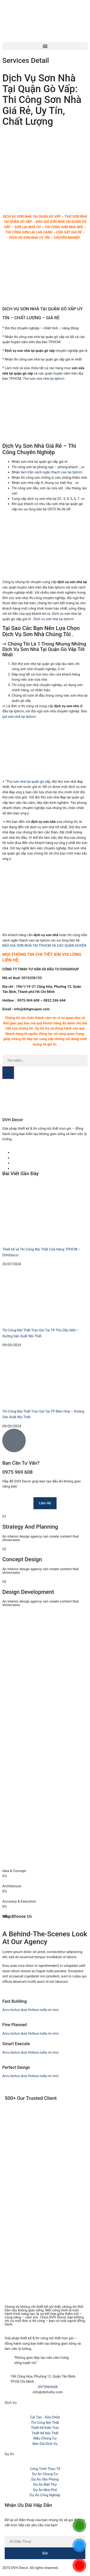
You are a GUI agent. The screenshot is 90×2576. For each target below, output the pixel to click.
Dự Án (9, 2454)
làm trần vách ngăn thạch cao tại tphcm (51, 472)
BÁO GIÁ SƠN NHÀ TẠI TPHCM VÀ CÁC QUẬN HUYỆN (44, 945)
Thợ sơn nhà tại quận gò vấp (28, 781)
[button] (45, 46)
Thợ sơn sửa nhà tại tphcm (44, 378)
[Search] (8, 1072)
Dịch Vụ (11, 2403)
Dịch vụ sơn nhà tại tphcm (53, 619)
